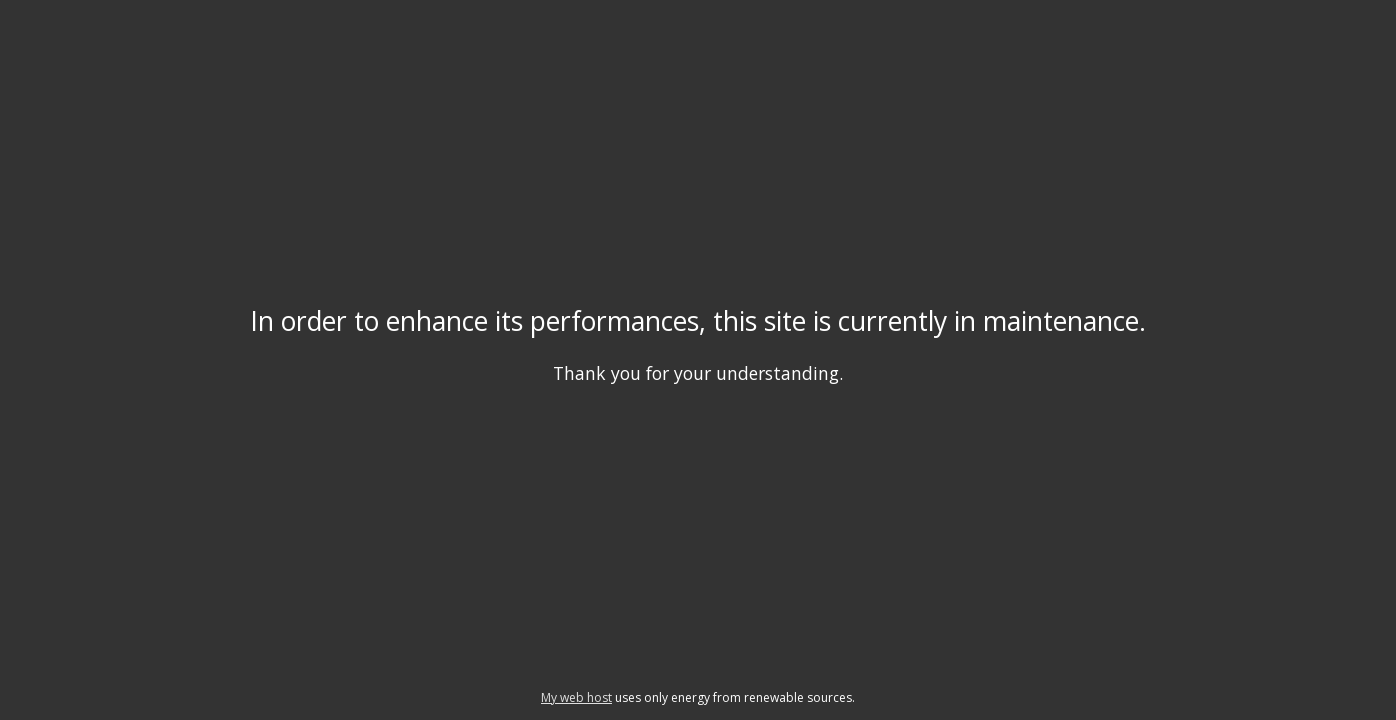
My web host (576, 697)
